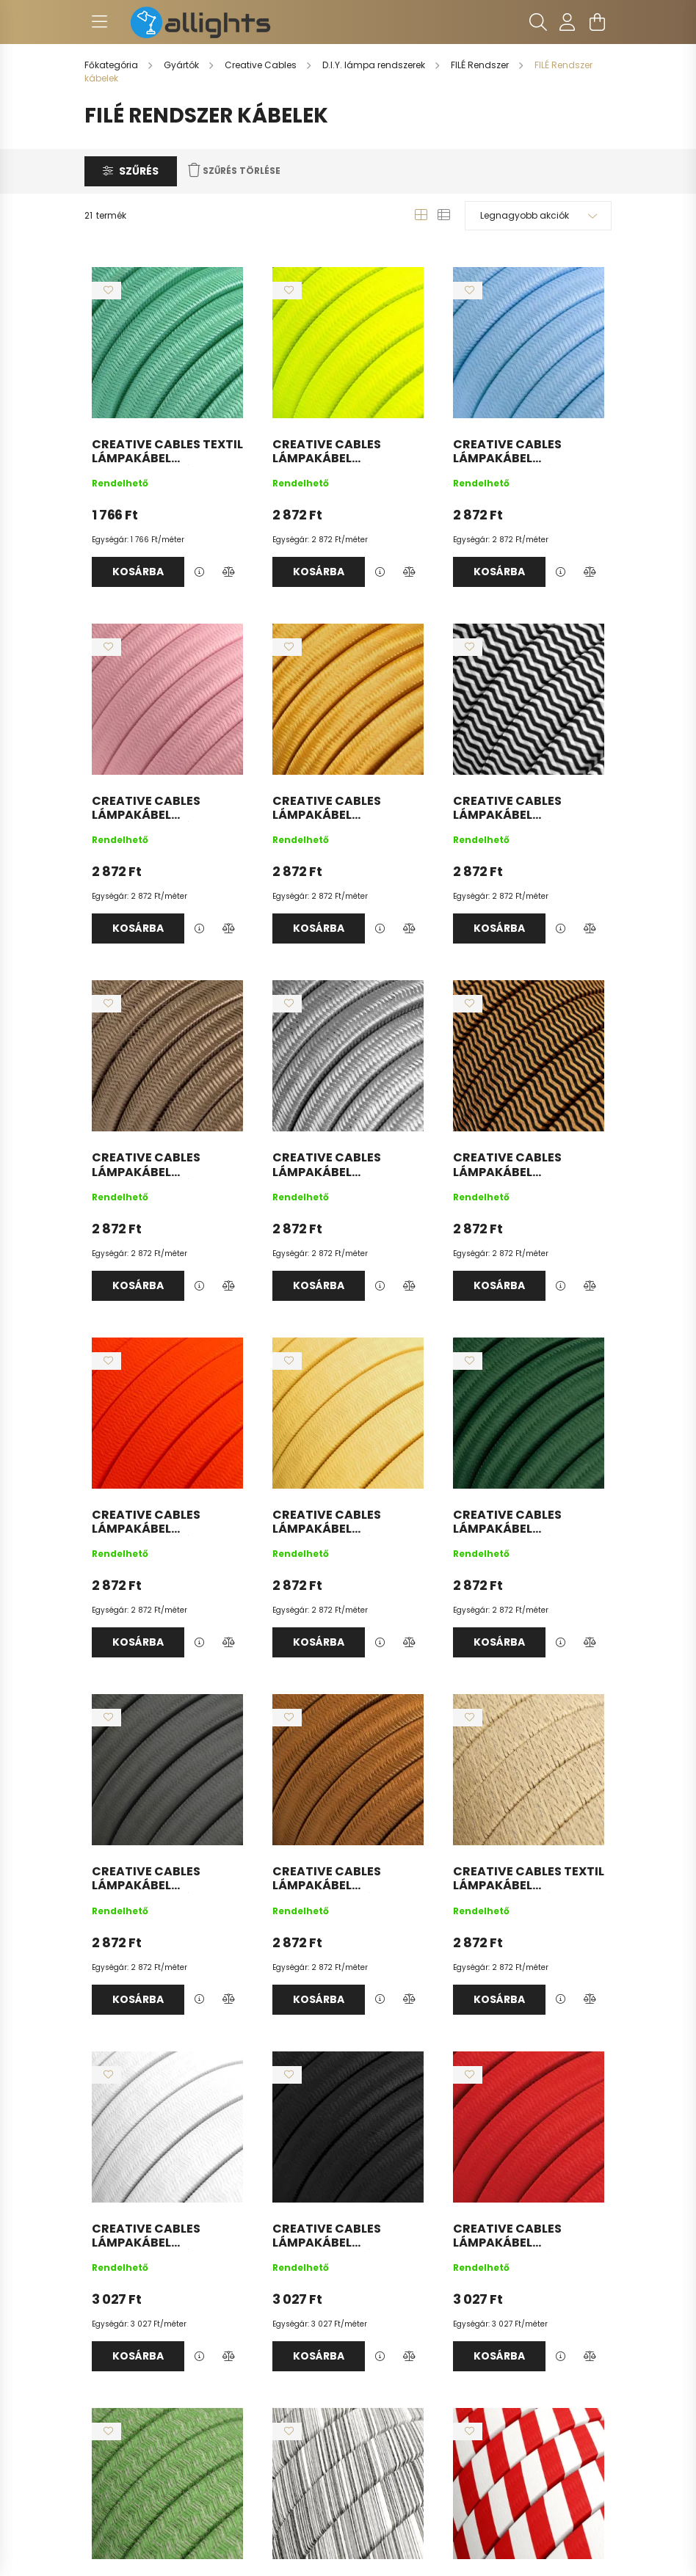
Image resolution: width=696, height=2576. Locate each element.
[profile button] (567, 22)
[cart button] (597, 22)
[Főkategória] (112, 65)
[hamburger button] (99, 22)
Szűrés (139, 171)
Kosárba (138, 571)
